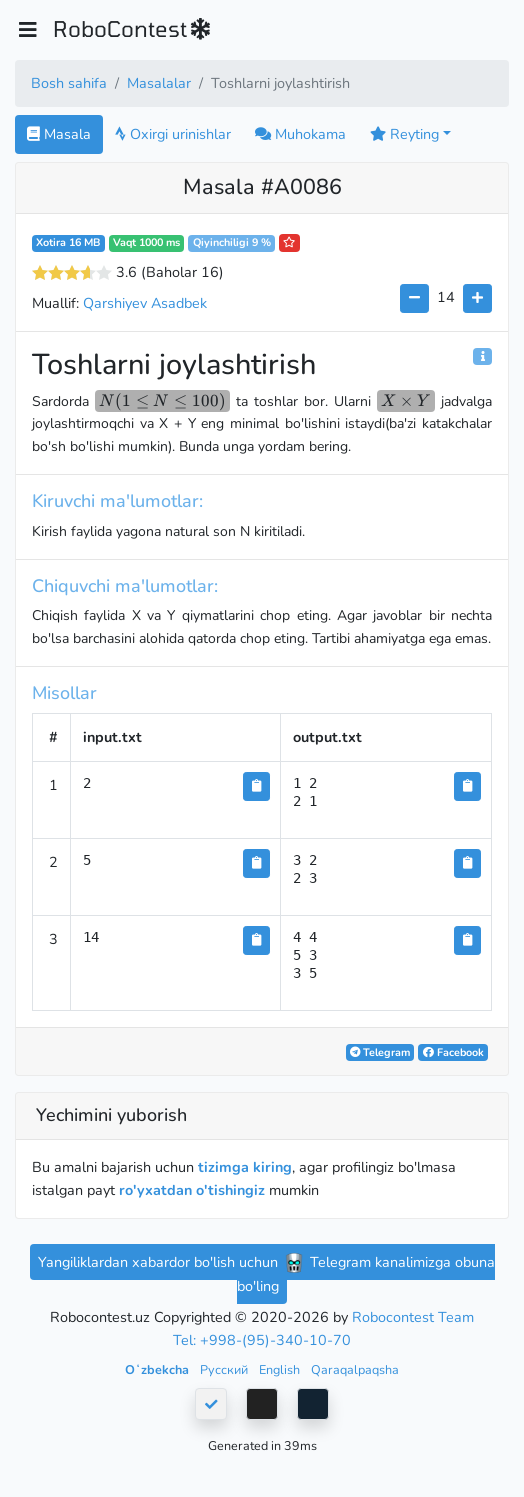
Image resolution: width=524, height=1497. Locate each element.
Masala (59, 134)
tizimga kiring (245, 1167)
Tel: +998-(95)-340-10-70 (262, 1340)
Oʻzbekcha (158, 1369)
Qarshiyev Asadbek (145, 303)
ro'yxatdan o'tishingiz (192, 1190)
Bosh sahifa (69, 83)
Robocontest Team (413, 1317)
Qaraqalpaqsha (355, 1369)
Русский (225, 1369)
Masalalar (159, 83)
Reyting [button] (404, 134)
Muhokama (300, 134)
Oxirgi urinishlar (173, 134)
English (281, 1369)
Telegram (380, 1052)
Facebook (453, 1052)
